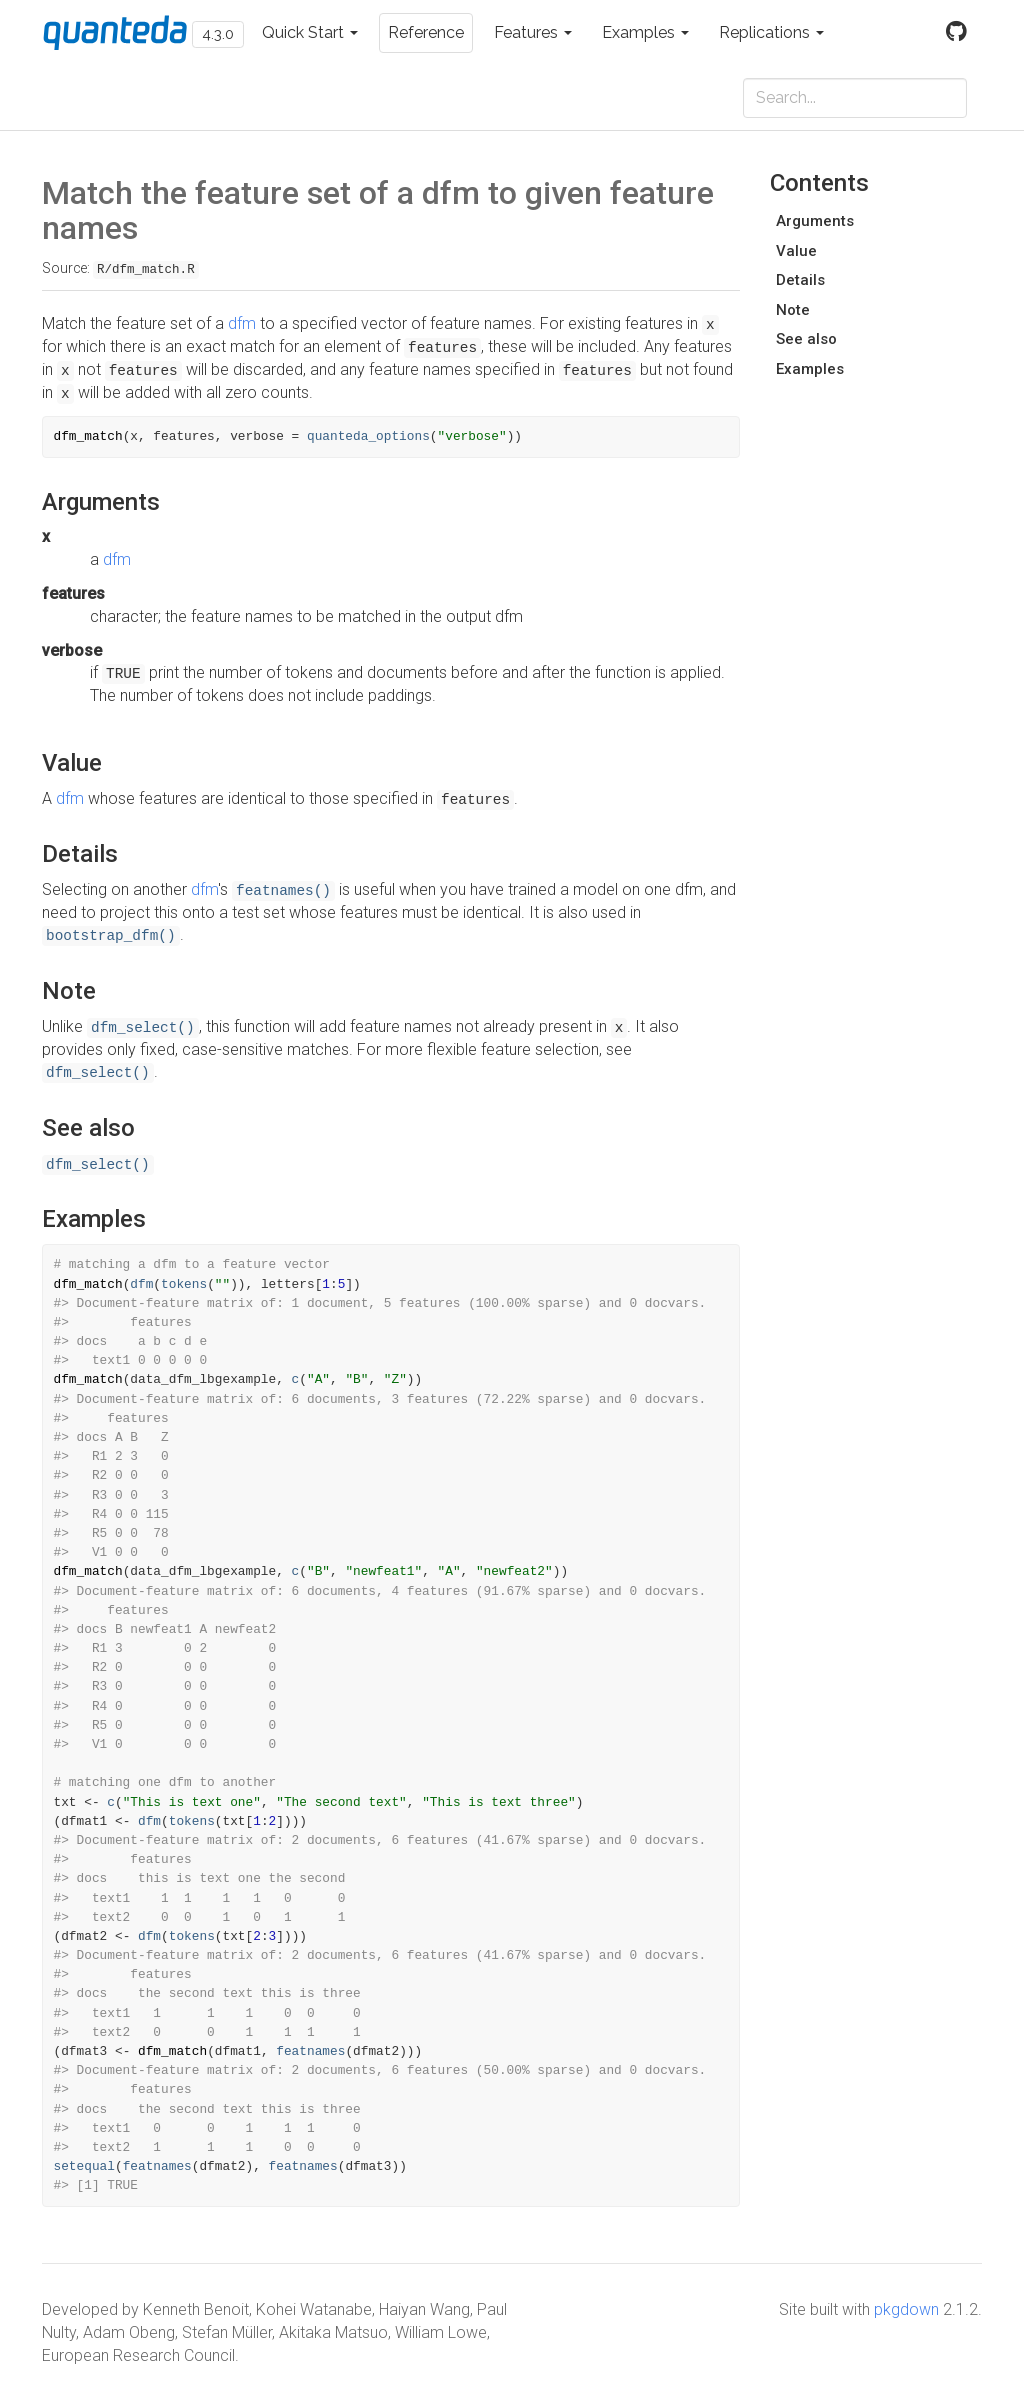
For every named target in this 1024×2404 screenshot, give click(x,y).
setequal (84, 2166)
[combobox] (855, 98)
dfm (242, 323)
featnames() (283, 891)
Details (800, 280)
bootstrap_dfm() (111, 936)
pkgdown (906, 2309)
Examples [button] (645, 32)
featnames (310, 2051)
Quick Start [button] (310, 32)
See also (806, 339)
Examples (810, 369)
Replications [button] (771, 32)
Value (796, 251)
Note (793, 310)
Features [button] (533, 32)
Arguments (815, 221)
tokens (184, 1284)
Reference (426, 32)
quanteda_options (368, 436)
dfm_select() (143, 1028)
